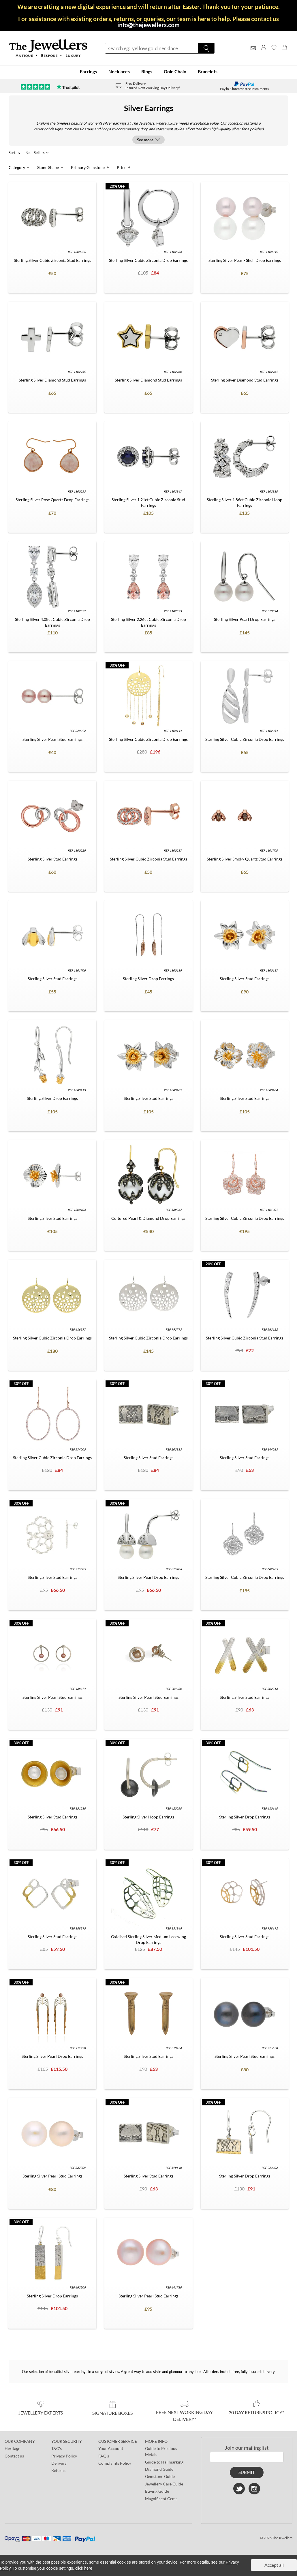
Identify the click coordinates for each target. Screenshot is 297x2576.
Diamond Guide (159, 2468)
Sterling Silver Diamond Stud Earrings (52, 379)
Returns (58, 2470)
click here (83, 2568)
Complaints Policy (114, 2462)
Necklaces (119, 71)
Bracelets (207, 71)
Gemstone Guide (160, 2476)
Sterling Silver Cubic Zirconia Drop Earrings (148, 260)
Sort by (15, 152)
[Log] (263, 53)
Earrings (88, 71)
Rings (146, 71)
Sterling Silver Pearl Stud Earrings (52, 738)
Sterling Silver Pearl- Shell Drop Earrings (244, 260)
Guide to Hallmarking (164, 2461)
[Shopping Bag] (284, 53)
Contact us (14, 2455)
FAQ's (103, 2455)
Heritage (12, 2448)
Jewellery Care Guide (164, 2483)
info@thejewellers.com (148, 24)
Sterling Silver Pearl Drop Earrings (244, 619)
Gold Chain (175, 71)
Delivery (59, 2462)
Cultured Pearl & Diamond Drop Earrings (148, 1217)
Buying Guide (157, 2490)
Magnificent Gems (161, 2498)
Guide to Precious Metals (161, 2451)
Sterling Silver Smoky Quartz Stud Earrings (244, 858)
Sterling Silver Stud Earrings (52, 858)
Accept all (274, 2565)
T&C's (56, 2448)
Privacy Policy (64, 2455)
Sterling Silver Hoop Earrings (148, 1816)
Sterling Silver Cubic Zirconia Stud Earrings (52, 260)
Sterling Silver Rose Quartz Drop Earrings (52, 499)
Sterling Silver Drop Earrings (148, 978)
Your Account (110, 2448)
